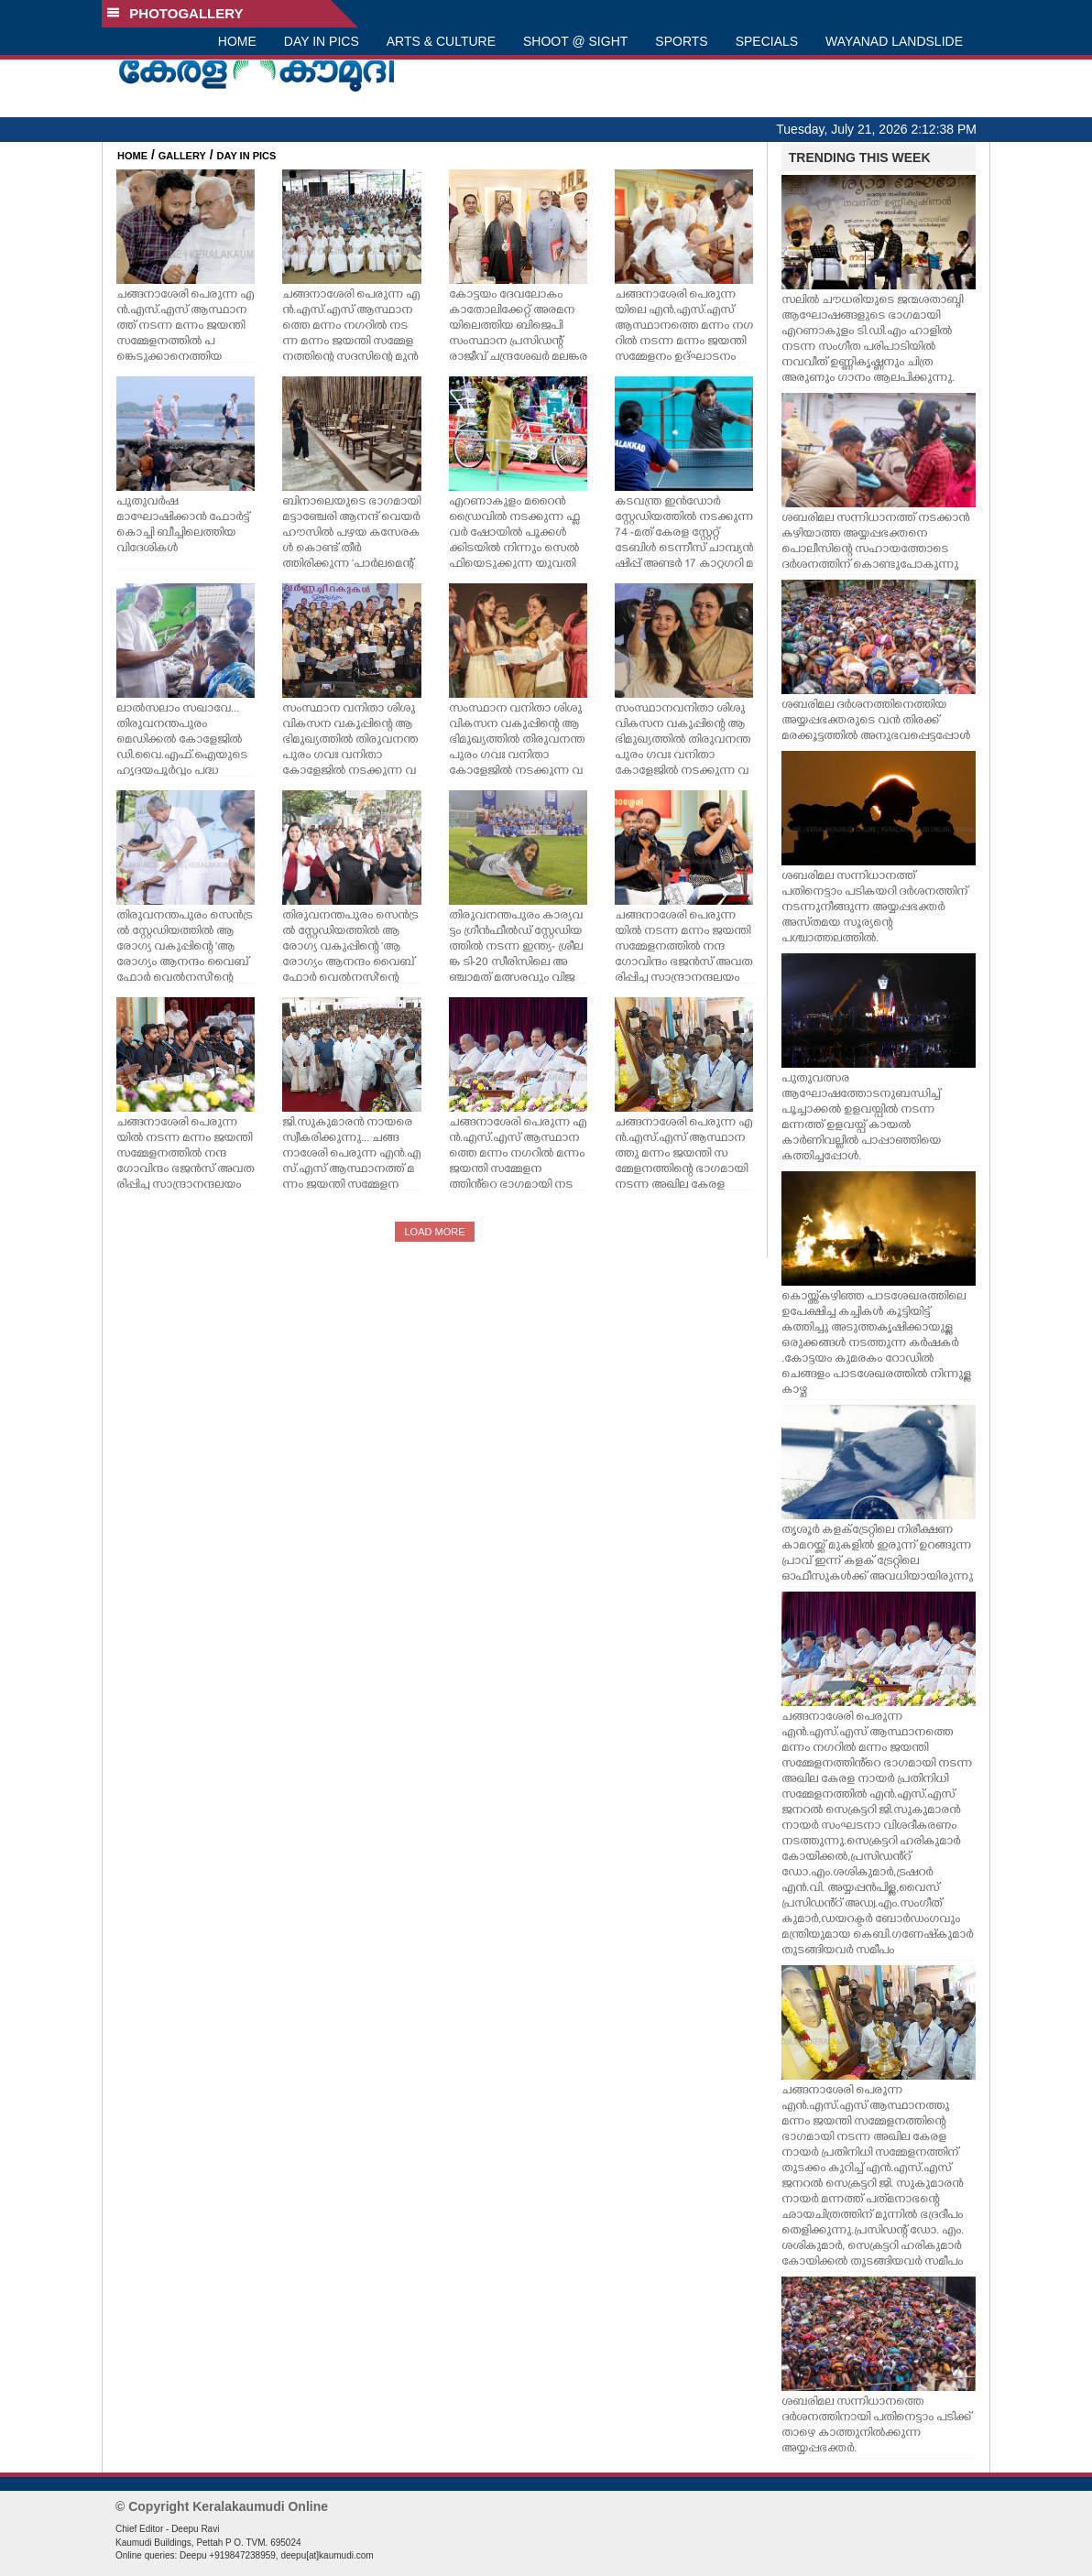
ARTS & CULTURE (441, 41)
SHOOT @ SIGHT (575, 41)
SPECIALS (767, 41)
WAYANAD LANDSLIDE (894, 41)
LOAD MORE (434, 1231)
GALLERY (182, 155)
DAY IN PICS (321, 41)
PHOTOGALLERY (175, 13)
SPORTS (681, 41)
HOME (237, 41)
